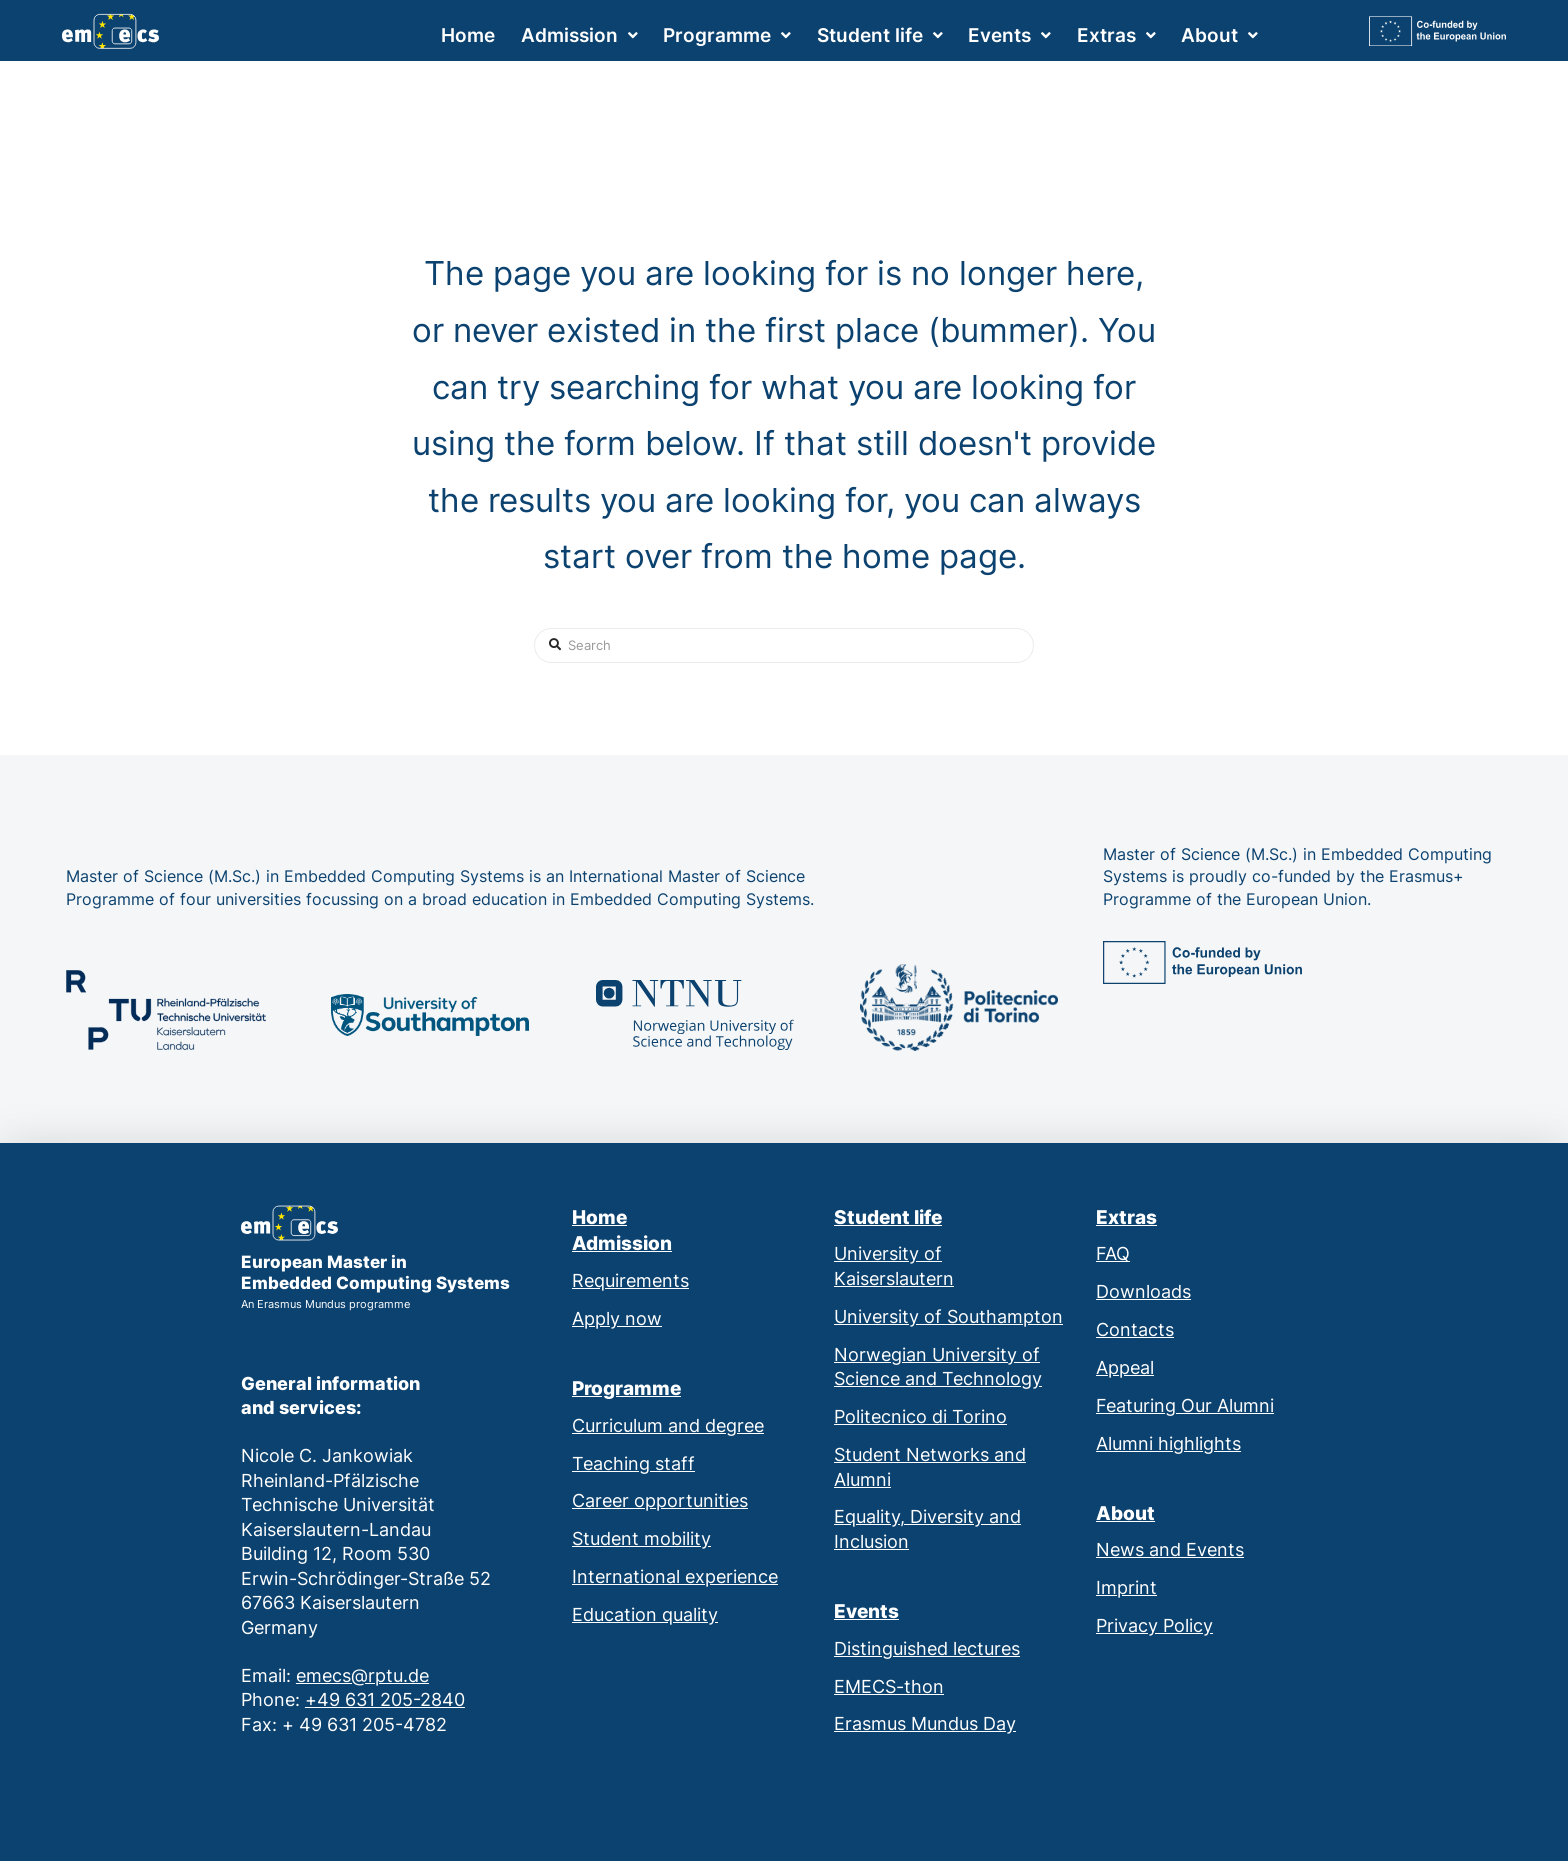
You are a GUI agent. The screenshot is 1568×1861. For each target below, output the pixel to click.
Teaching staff (633, 1463)
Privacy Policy (1154, 1625)
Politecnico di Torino (920, 1416)
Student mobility (641, 1538)
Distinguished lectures (927, 1648)
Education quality (645, 1614)
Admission (622, 1243)
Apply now (617, 1318)
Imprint (1126, 1587)
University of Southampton (948, 1316)
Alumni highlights (1168, 1443)
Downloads (1143, 1291)
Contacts (1135, 1329)
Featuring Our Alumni (1185, 1405)
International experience (675, 1576)
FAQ (1113, 1253)
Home (599, 1217)
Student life (888, 1217)
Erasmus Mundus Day (925, 1723)
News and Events (1170, 1549)
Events (866, 1611)
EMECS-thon (889, 1686)
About (1125, 1513)
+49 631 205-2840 (385, 1699)
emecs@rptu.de (362, 1675)
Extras (1126, 1217)
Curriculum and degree (668, 1425)
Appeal (1125, 1367)
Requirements (630, 1280)
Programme (626, 1388)
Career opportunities (660, 1500)
